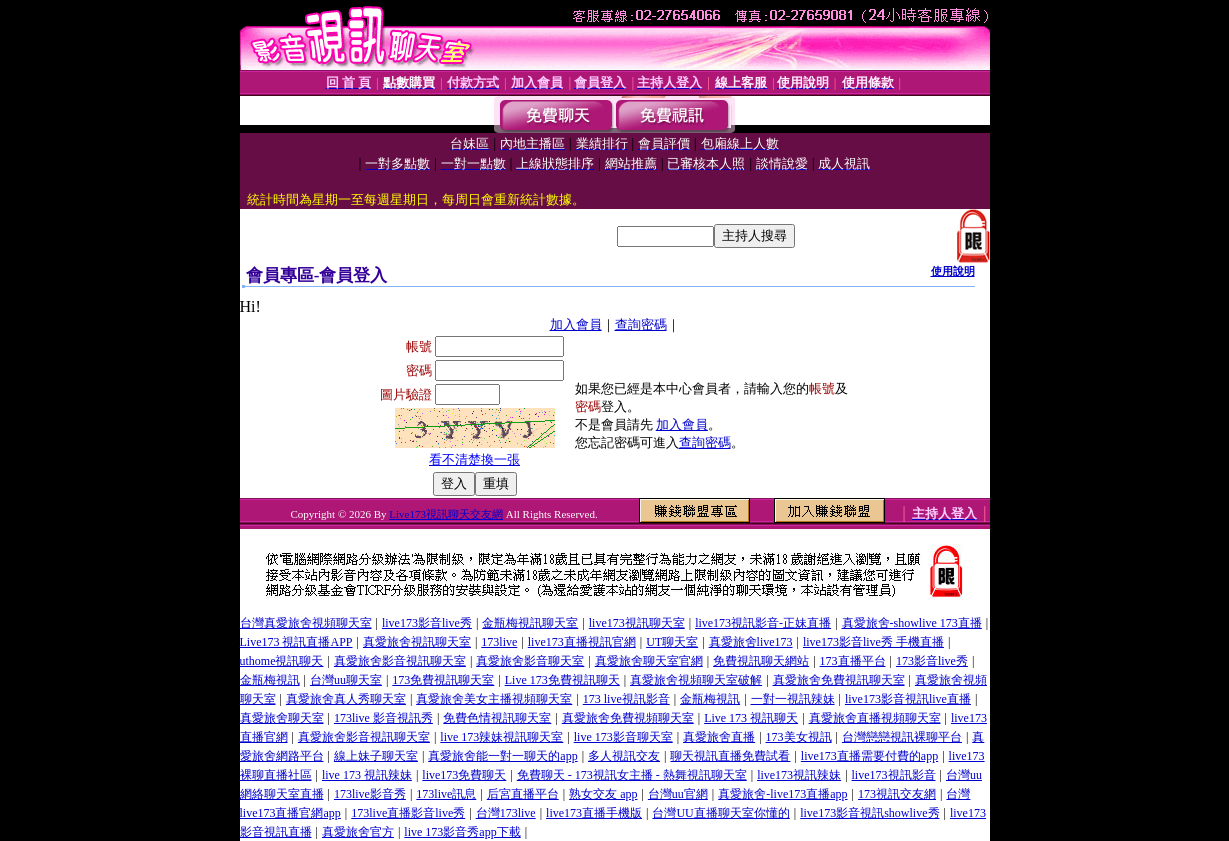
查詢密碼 (641, 324)
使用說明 (953, 271)
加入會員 (576, 324)
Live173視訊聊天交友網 (446, 514)
